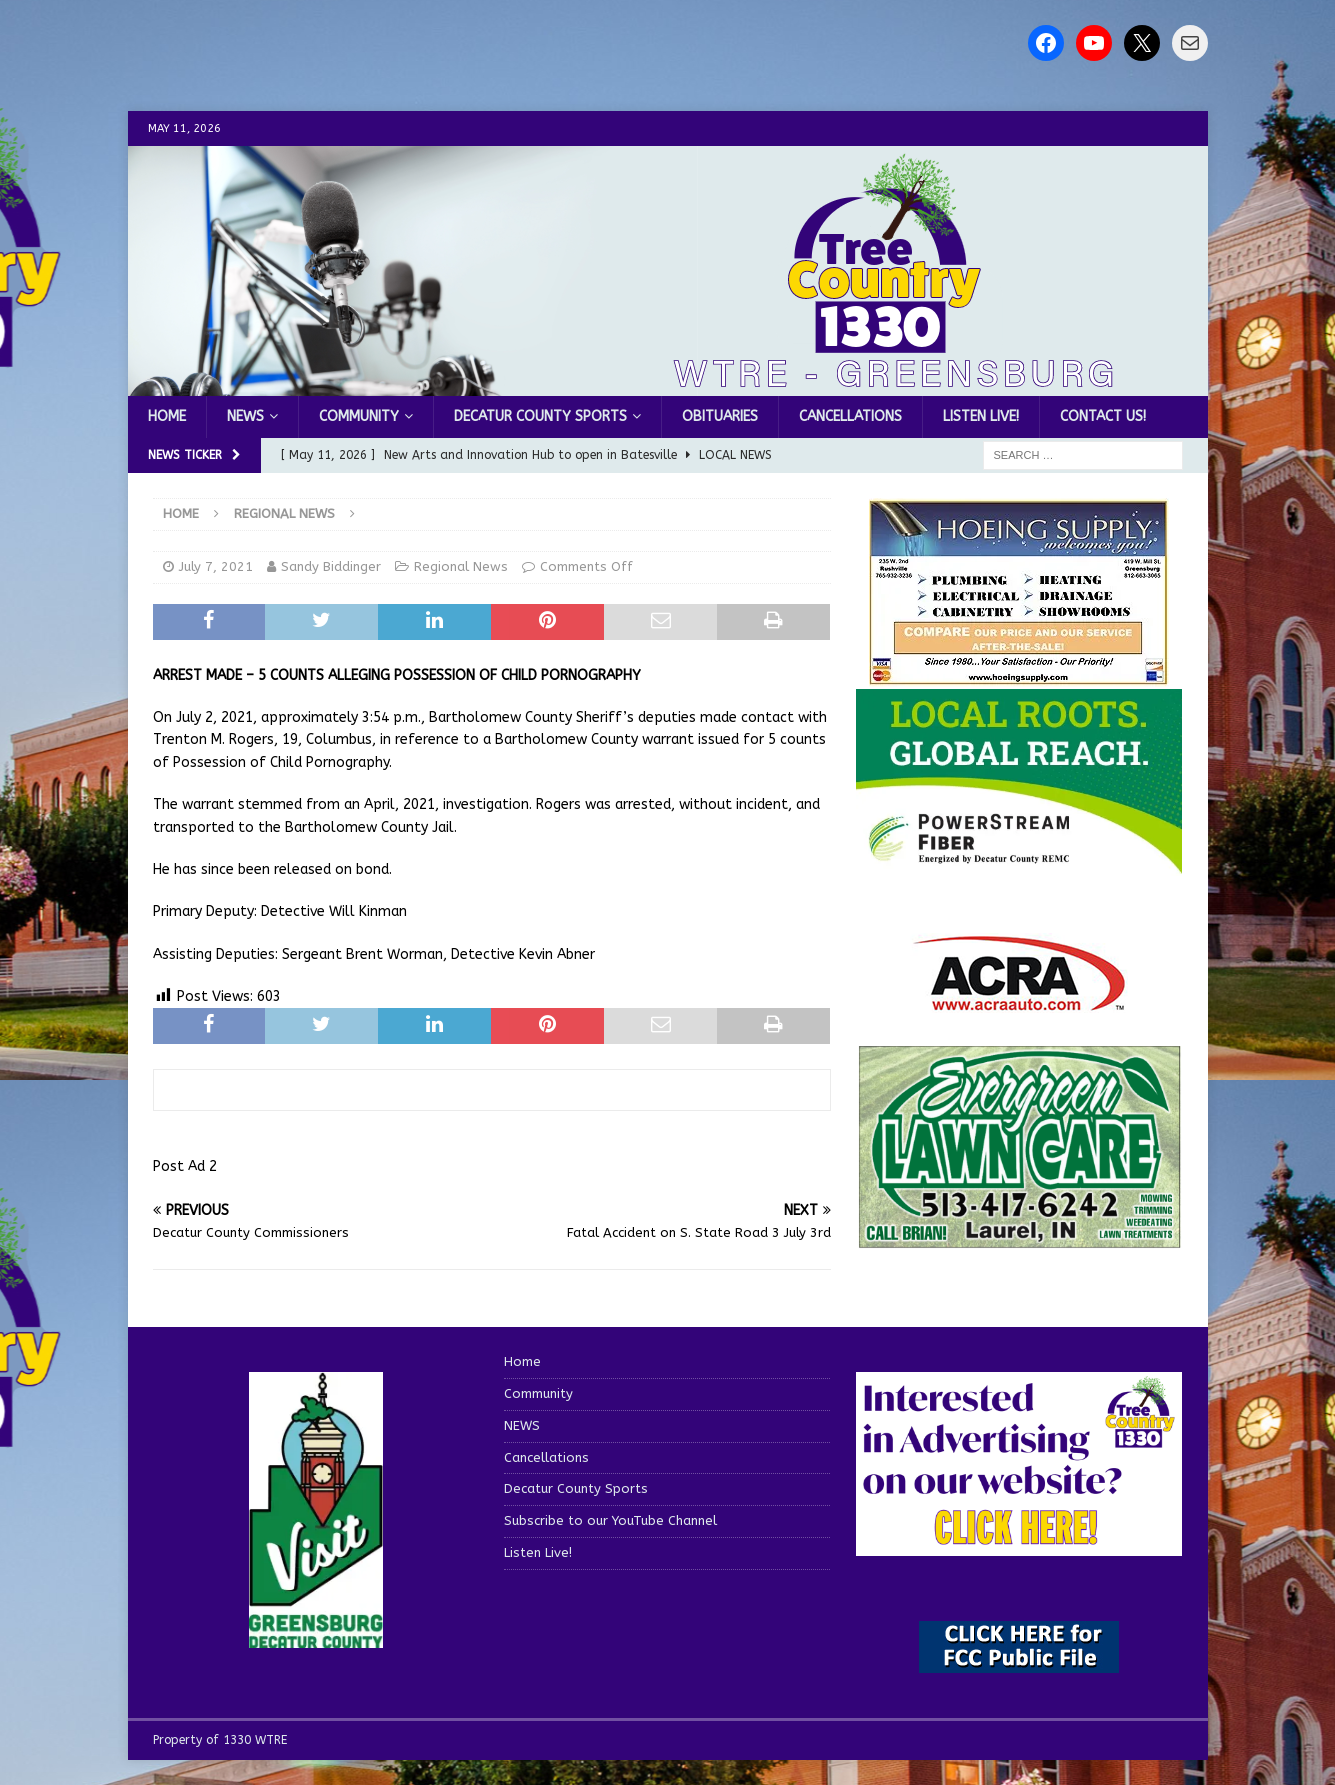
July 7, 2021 (216, 566)
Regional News (461, 566)
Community (359, 416)
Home (167, 416)
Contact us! (1103, 416)
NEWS (245, 416)
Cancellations (850, 416)
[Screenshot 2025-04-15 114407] (1019, 1239)
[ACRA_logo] (1019, 1000)
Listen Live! (981, 416)
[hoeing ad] (1019, 675)
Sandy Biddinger (331, 566)
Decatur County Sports (540, 416)
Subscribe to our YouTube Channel (610, 1520)
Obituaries (720, 416)
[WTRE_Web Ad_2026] (1019, 863)
